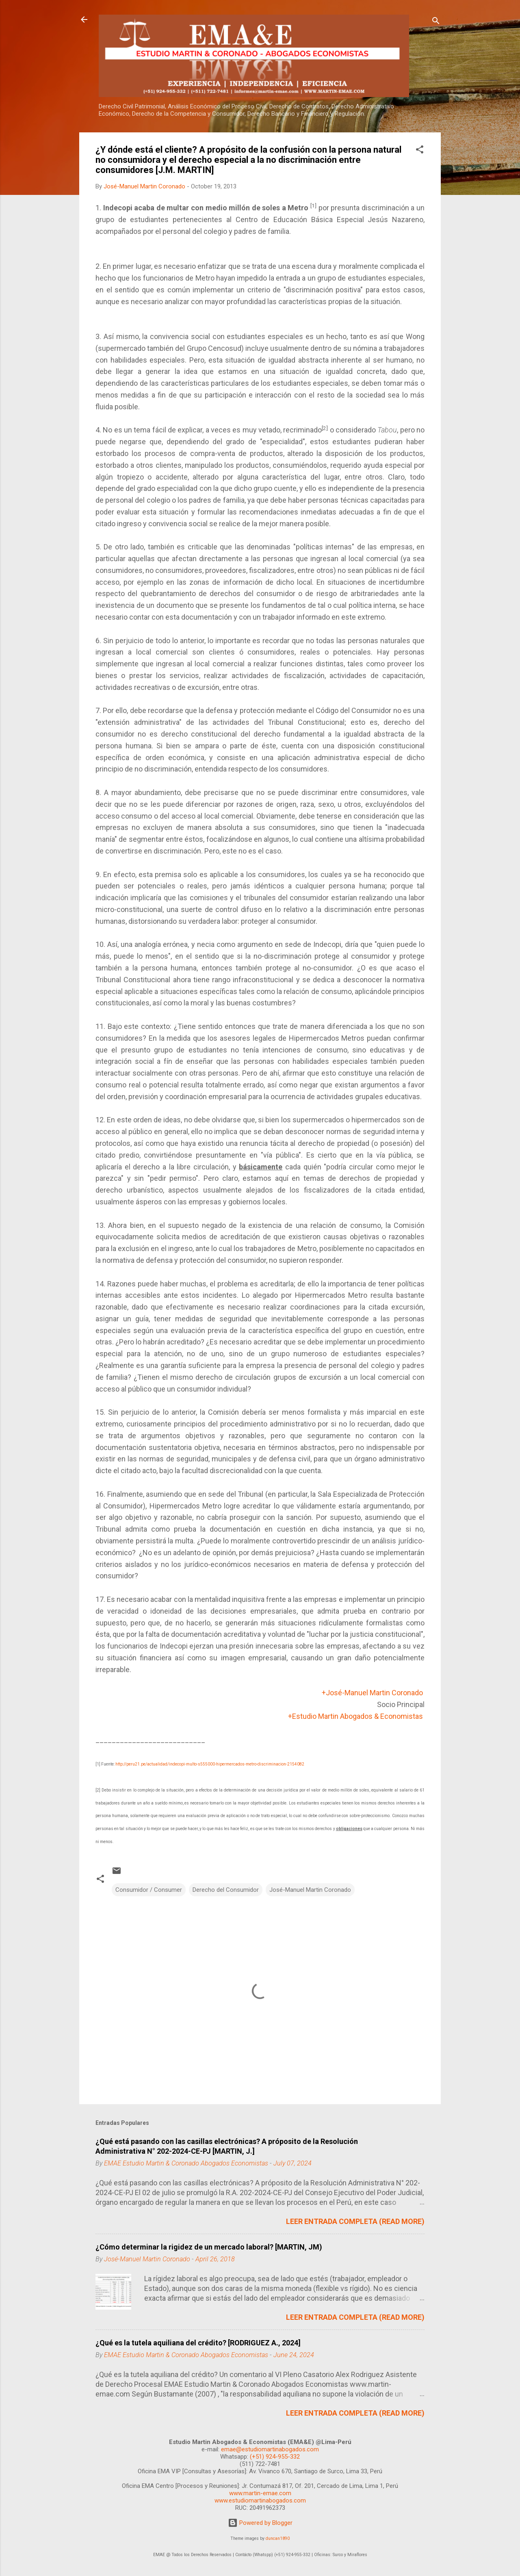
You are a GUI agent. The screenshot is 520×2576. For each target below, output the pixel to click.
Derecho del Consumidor (226, 1889)
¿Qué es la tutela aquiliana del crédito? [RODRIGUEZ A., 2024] (198, 2342)
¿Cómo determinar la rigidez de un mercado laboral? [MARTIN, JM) (208, 2247)
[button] (420, 151)
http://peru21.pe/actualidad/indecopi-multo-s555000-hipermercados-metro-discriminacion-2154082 (209, 1764)
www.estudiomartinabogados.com (260, 2500)
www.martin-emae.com (260, 2493)
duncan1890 (278, 2538)
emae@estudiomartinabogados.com (270, 2449)
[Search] (436, 22)
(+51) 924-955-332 (275, 2456)
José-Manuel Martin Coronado (310, 1889)
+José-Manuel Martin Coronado (372, 1692)
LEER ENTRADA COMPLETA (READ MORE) (355, 2221)
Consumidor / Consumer (148, 1889)
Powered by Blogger (260, 2522)
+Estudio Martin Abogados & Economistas (355, 1716)
